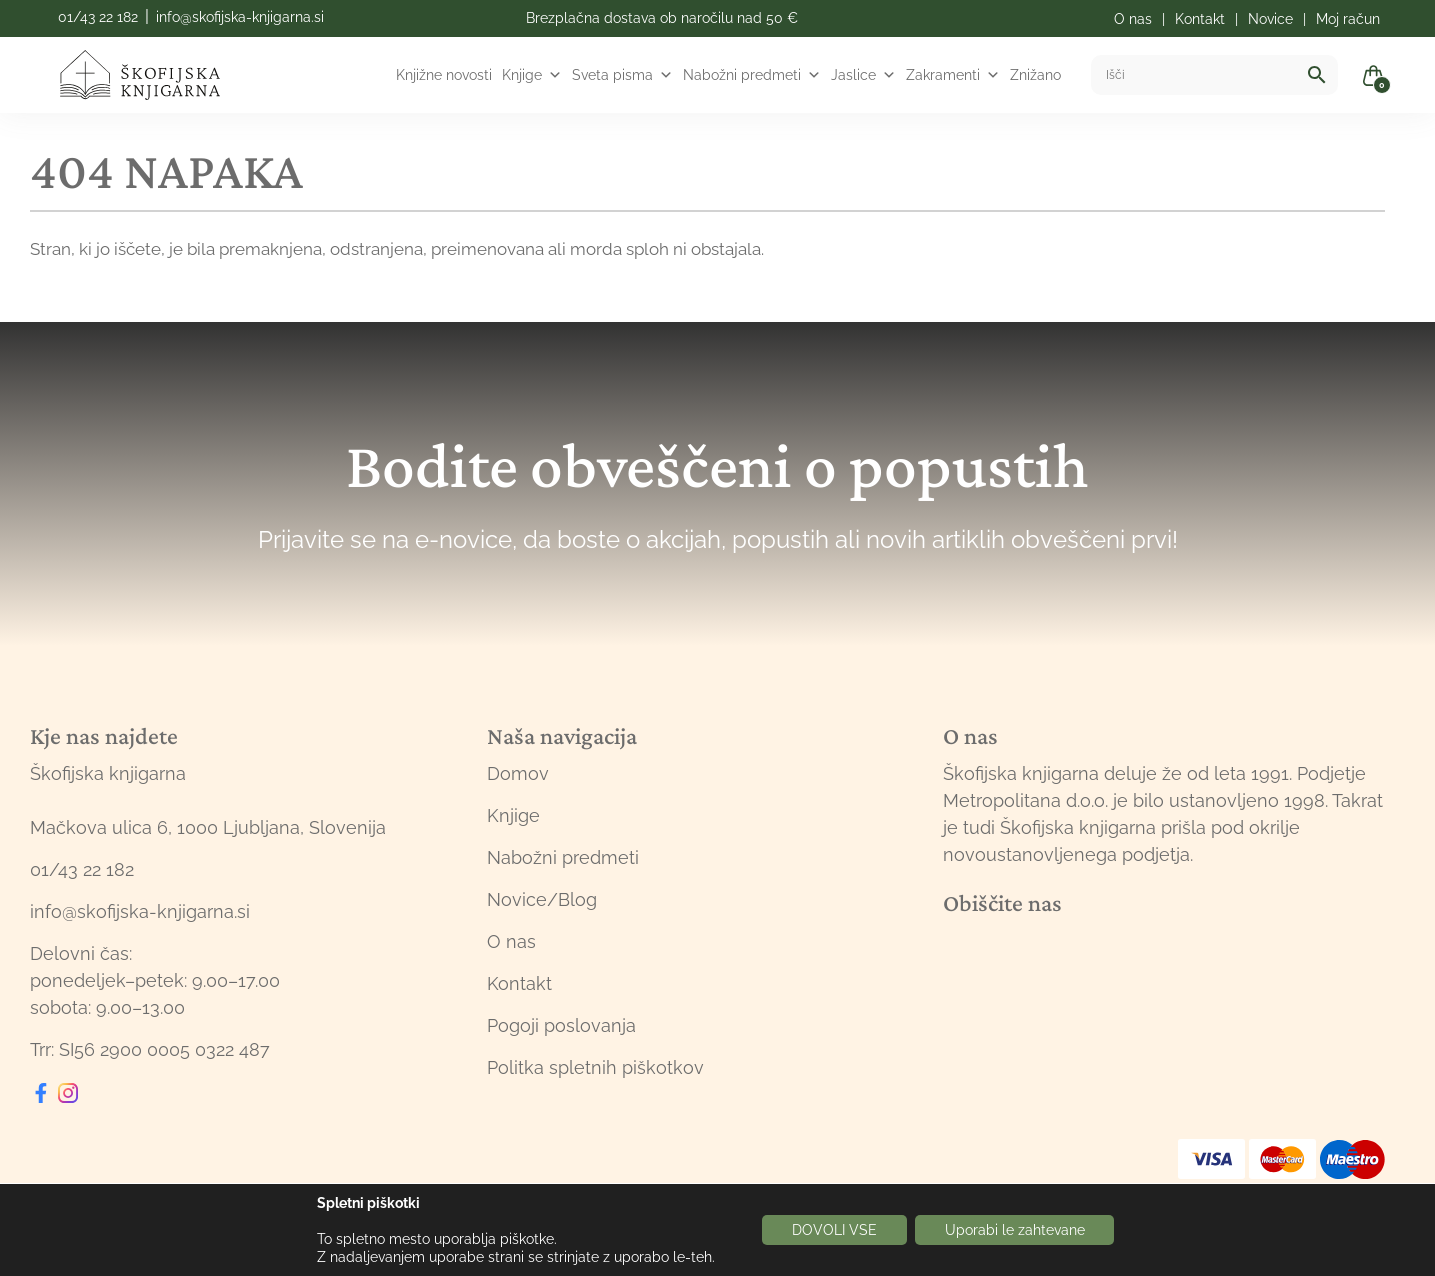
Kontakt (519, 983)
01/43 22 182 (98, 17)
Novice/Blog (542, 899)
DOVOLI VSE (834, 1230)
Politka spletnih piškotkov (595, 1067)
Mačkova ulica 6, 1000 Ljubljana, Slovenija (208, 827)
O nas (511, 941)
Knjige (532, 75)
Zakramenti (953, 75)
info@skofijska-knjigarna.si (240, 17)
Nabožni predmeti (752, 75)
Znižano (1035, 75)
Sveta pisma (622, 75)
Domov (518, 773)
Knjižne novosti (444, 75)
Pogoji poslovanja (561, 1025)
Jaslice (863, 75)
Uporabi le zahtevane (1015, 1230)
